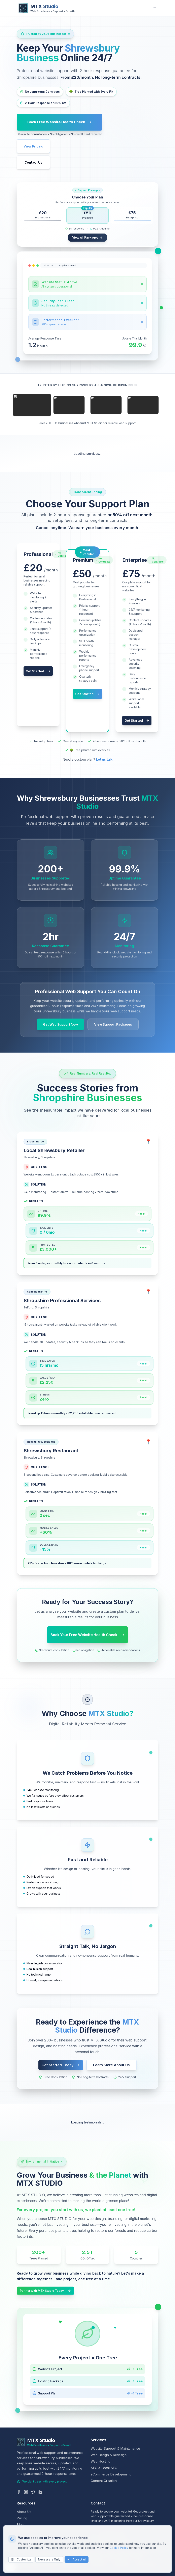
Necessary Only (49, 2559)
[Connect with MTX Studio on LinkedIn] (40, 2492)
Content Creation (104, 2481)
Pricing (22, 2518)
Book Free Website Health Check (59, 123)
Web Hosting (100, 2461)
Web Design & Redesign (109, 2455)
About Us (24, 2512)
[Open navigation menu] (154, 8)
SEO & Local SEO (104, 2468)
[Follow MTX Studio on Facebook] (19, 2492)
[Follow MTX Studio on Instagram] (26, 2492)
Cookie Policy (119, 2547)
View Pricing (33, 147)
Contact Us (33, 164)
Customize (21, 2559)
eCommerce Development (111, 2474)
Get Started (38, 677)
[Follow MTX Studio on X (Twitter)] (33, 2492)
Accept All (76, 2559)
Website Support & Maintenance (115, 2448)
